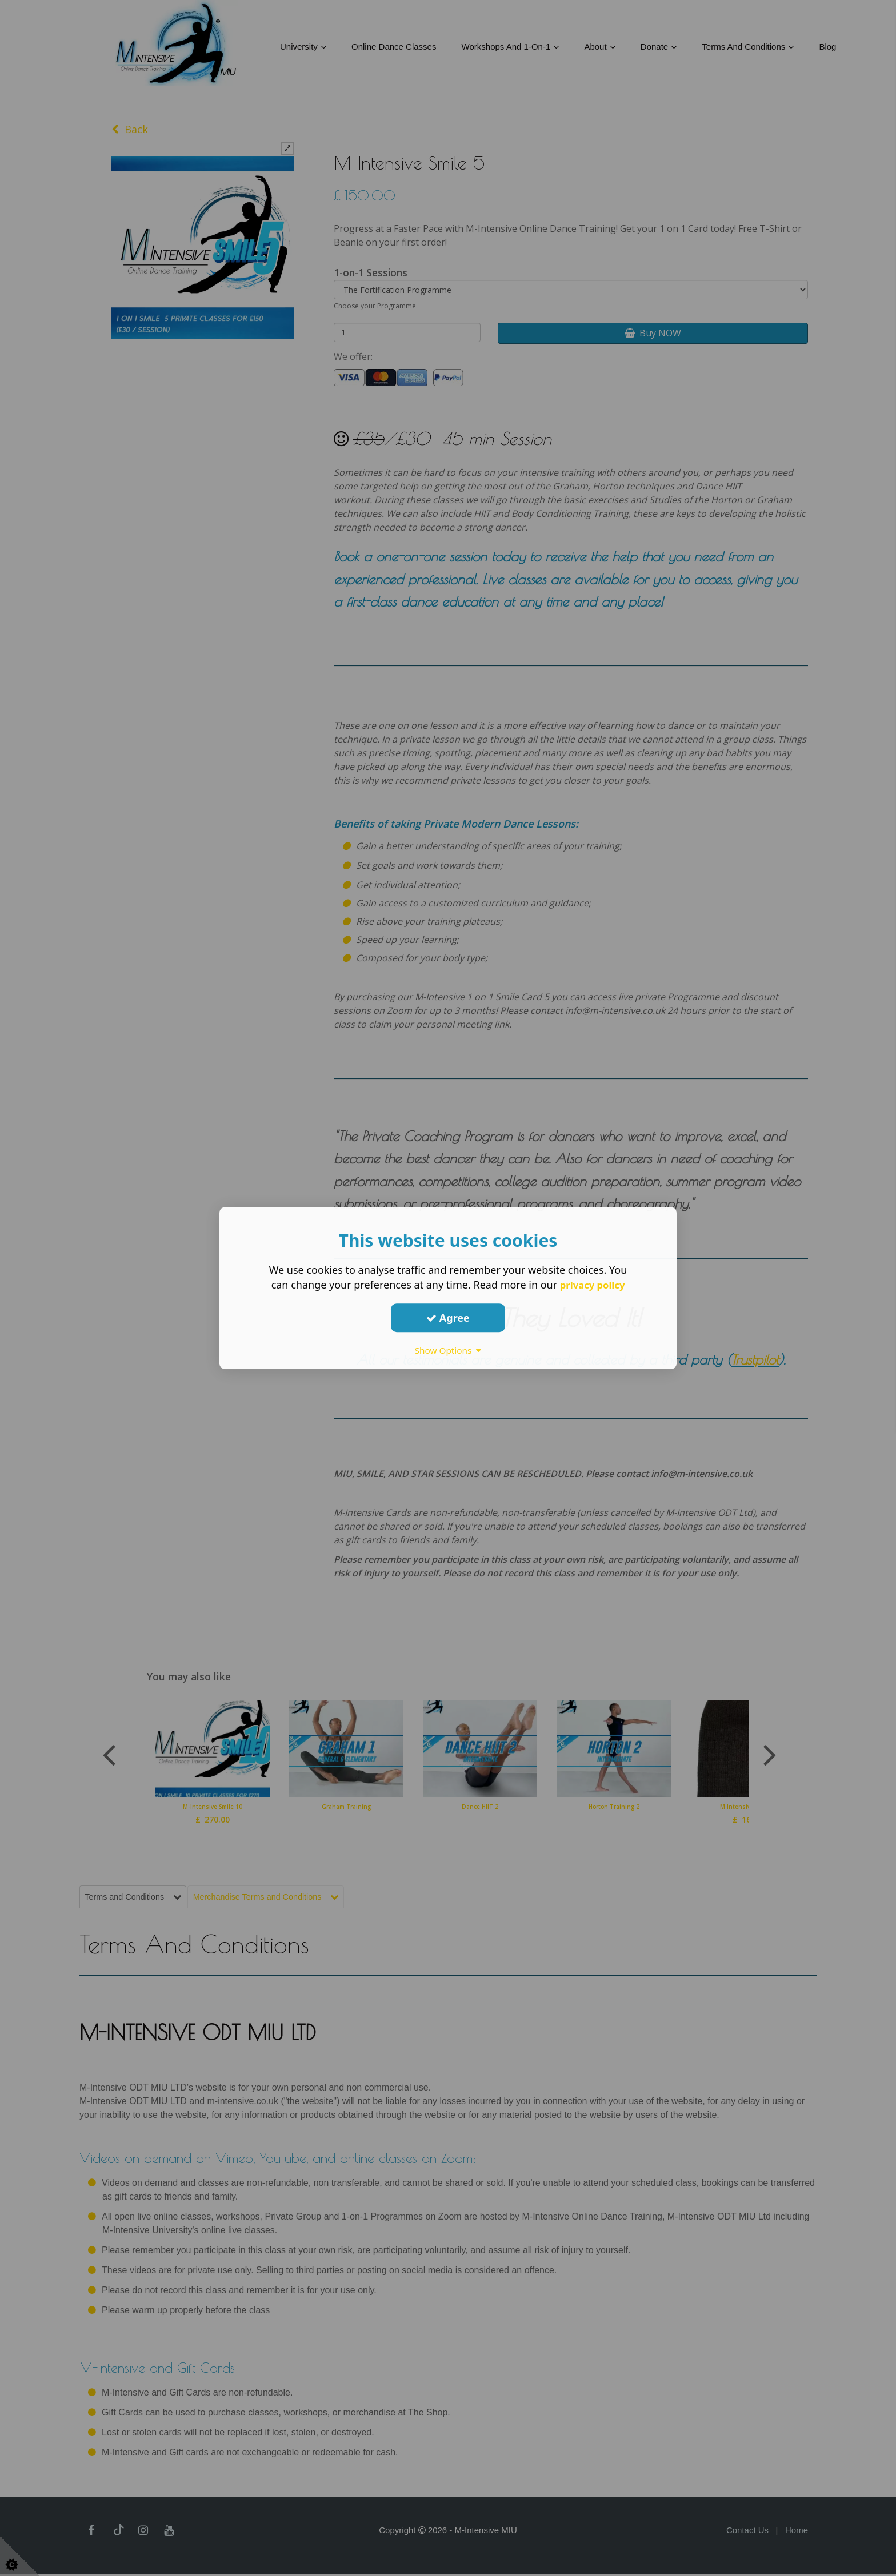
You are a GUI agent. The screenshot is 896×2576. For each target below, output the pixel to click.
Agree (448, 1318)
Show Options (448, 1350)
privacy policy (592, 1284)
